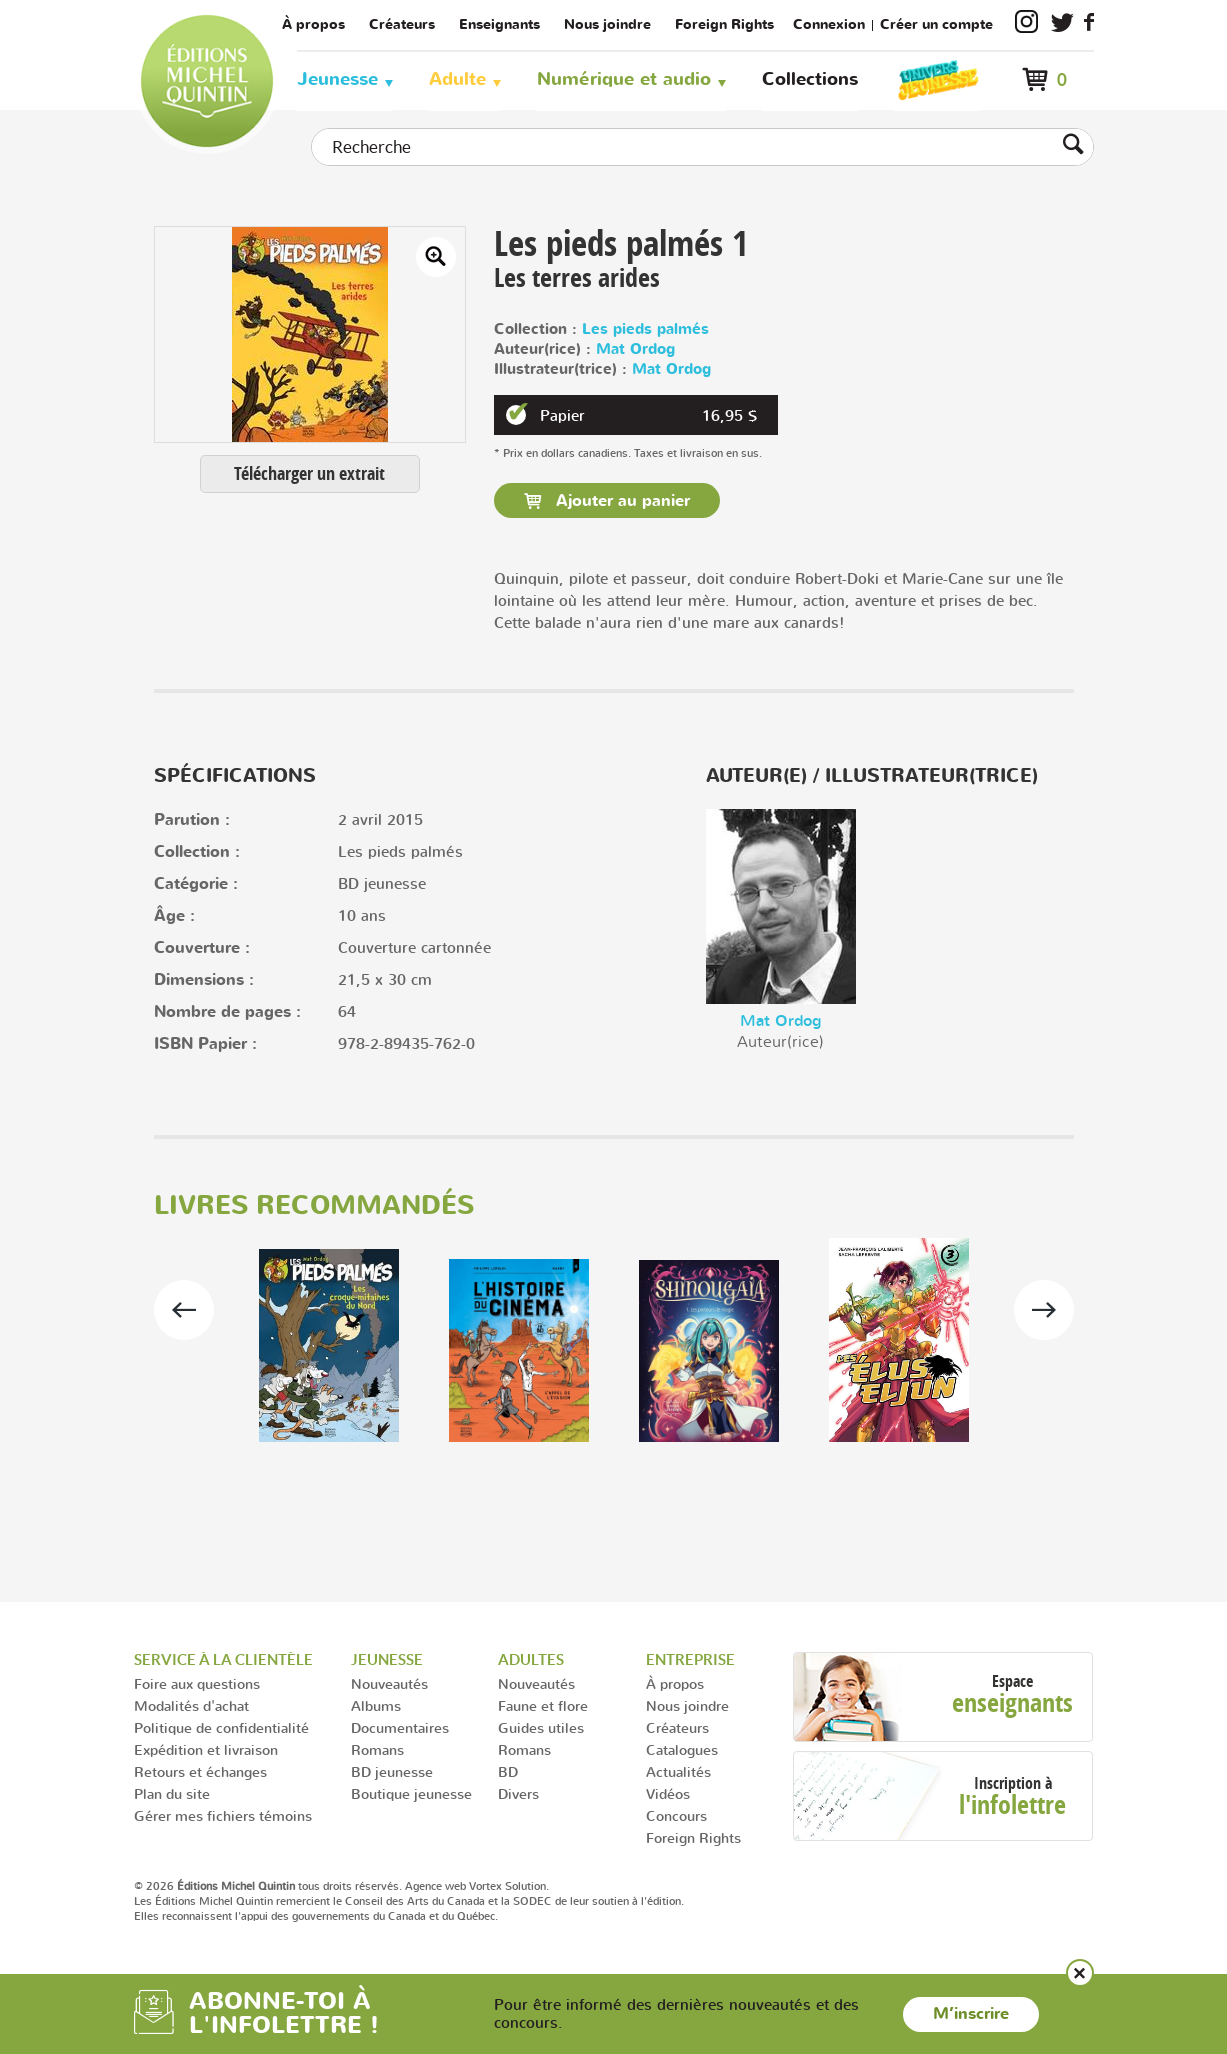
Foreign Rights (724, 24)
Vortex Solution (507, 1886)
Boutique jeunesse (411, 1793)
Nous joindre (607, 24)
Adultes (531, 1659)
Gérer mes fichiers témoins (223, 1815)
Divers (518, 1793)
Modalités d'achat (191, 1705)
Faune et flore (543, 1705)
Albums (376, 1705)
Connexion (829, 24)
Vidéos (668, 1793)
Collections (810, 79)
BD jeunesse (392, 1771)
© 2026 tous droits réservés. (268, 1886)
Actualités (678, 1771)
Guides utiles (541, 1727)
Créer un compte (936, 24)
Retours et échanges (200, 1771)
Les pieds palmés (645, 329)
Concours (676, 1815)
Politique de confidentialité (221, 1727)
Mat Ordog (635, 349)
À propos (313, 24)
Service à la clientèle (223, 1659)
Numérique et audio (624, 79)
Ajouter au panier (620, 501)
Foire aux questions (197, 1683)
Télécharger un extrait (309, 473)
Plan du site (172, 1793)
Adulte (457, 79)
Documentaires (400, 1727)
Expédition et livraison (206, 1749)
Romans (377, 1749)
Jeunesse (337, 79)
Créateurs (402, 24)
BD (508, 1771)
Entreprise (690, 1659)
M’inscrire (971, 2014)
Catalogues (682, 1749)
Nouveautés (389, 1683)
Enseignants (499, 24)
